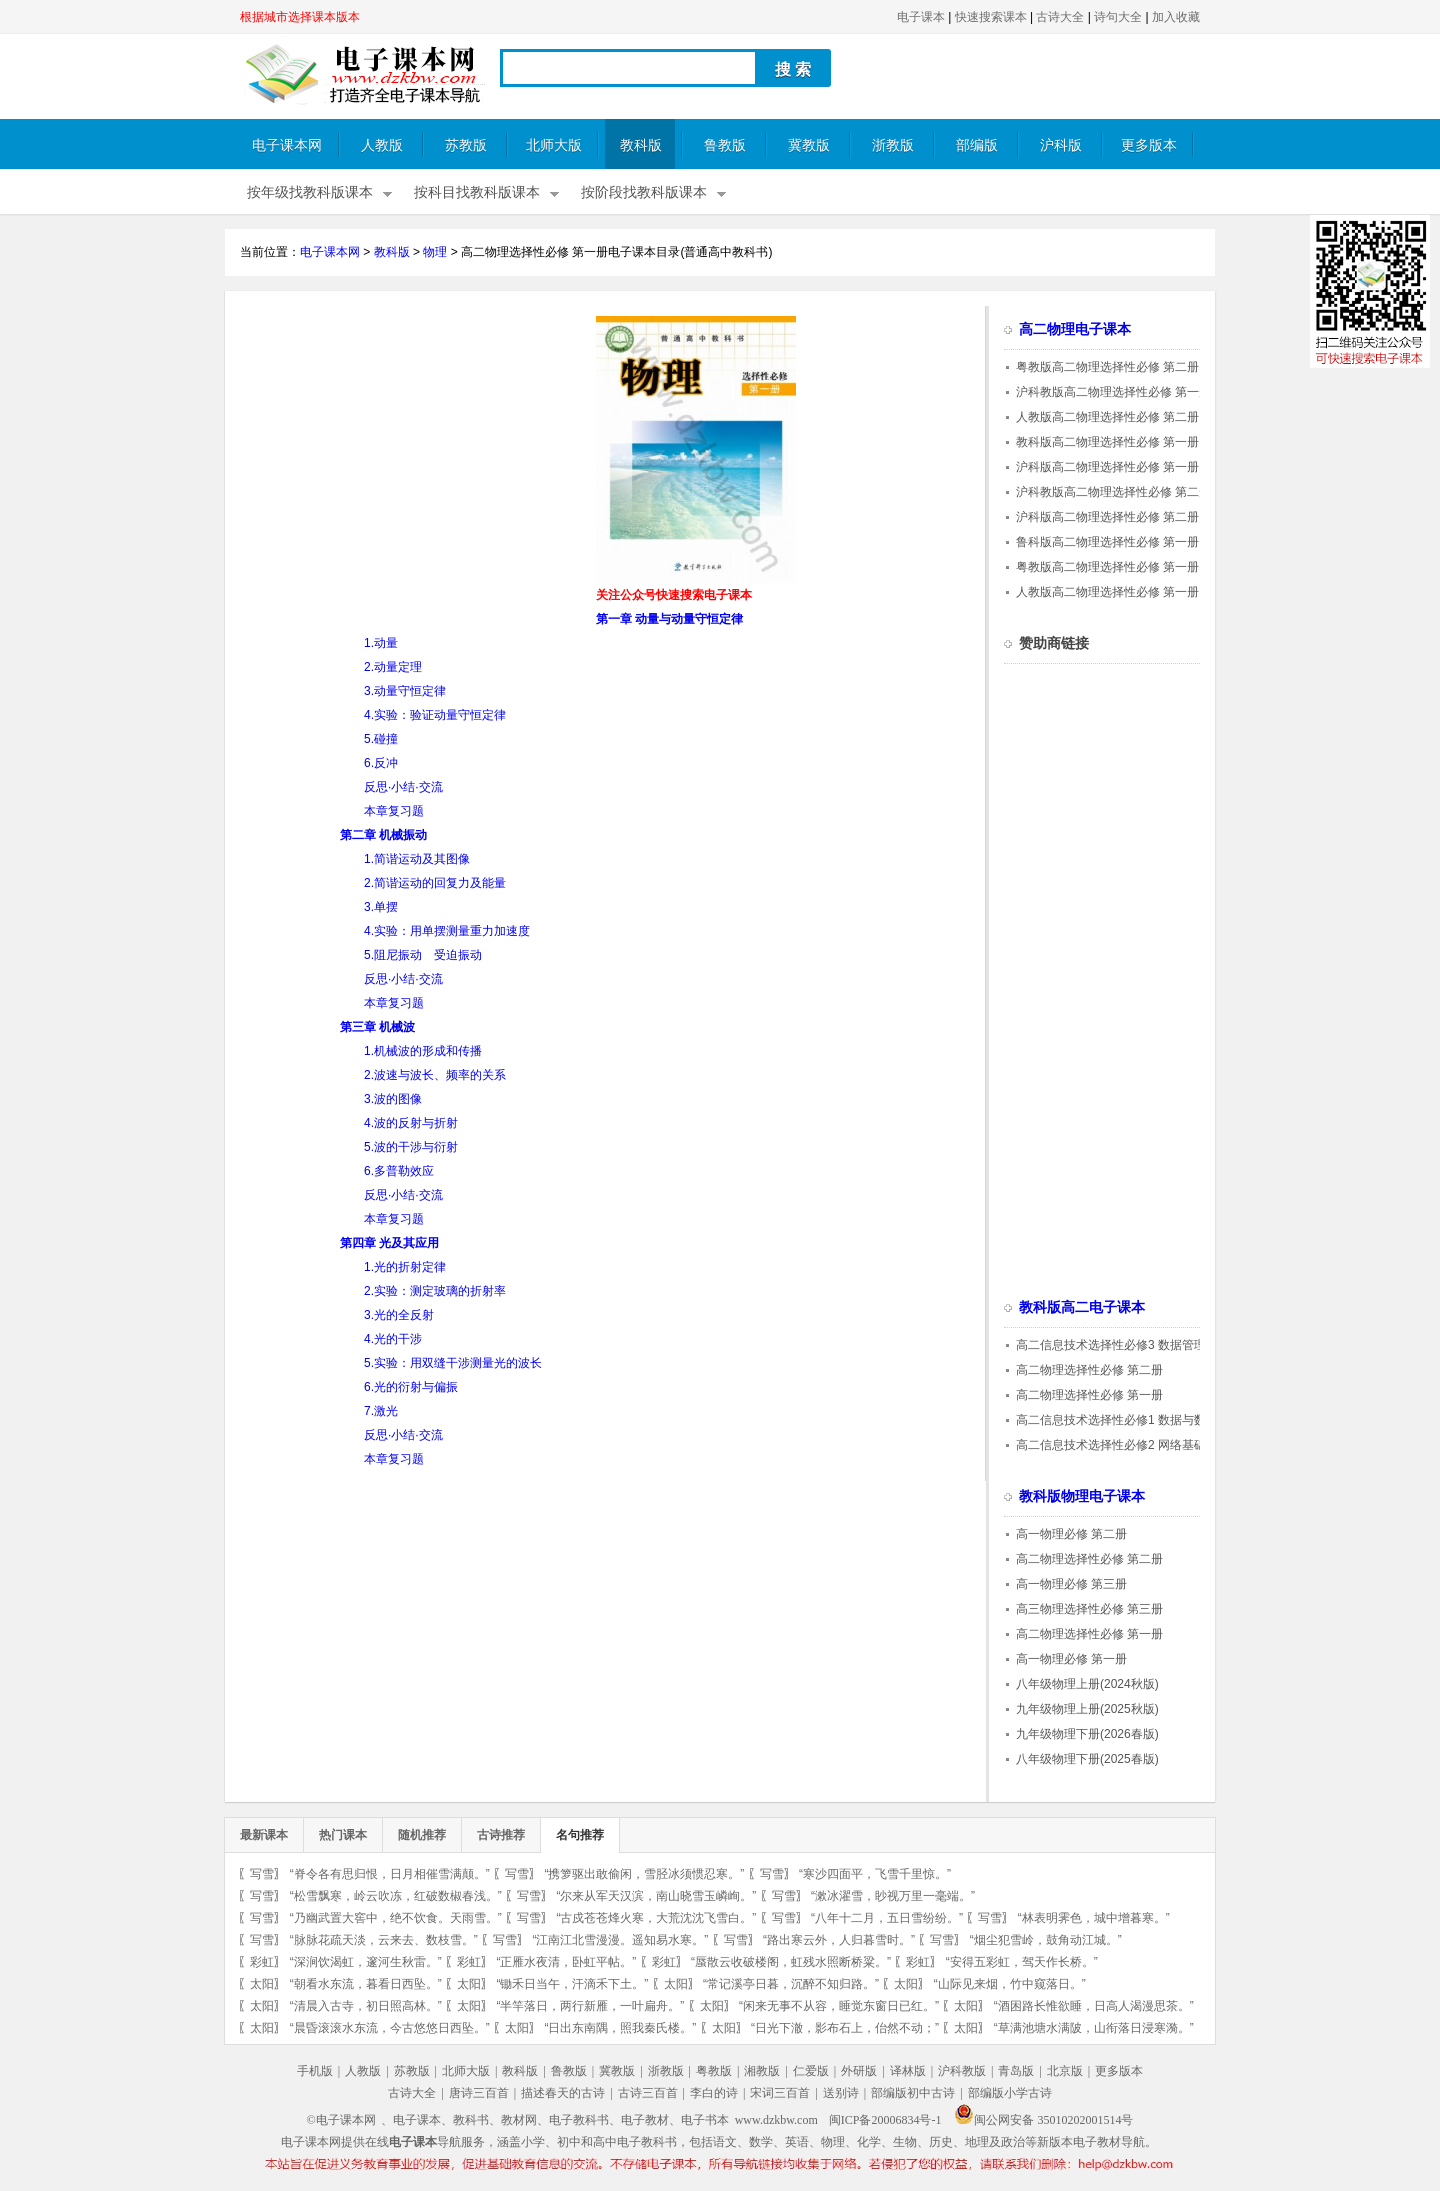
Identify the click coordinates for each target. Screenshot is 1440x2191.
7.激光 (381, 1411)
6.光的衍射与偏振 (411, 1387)
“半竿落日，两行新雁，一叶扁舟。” (590, 2006)
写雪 (262, 1874)
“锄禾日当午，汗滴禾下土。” (572, 1984)
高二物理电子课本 (1075, 329)
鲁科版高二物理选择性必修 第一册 (1107, 542)
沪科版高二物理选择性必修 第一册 (1107, 467)
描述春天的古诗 (563, 2093)
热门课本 (343, 1835)
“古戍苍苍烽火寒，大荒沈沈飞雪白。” (656, 1918)
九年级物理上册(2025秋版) (1087, 1709)
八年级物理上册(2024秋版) (1087, 1684)
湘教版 (762, 2071)
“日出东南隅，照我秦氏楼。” (620, 2028)
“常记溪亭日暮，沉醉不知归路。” (791, 1984)
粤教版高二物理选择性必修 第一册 (1107, 567)
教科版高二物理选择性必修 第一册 (1107, 442)
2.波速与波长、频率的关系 (435, 1075)
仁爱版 (811, 2071)
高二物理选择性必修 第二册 (1089, 1370)
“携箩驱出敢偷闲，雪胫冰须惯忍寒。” (644, 1874)
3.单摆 (381, 907)
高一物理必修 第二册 (1071, 1534)
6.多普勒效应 (399, 1171)
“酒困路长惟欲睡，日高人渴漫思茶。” (1094, 2006)
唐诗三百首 (479, 2093)
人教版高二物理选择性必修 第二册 (1107, 417)
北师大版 (554, 145)
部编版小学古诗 (1010, 2093)
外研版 (859, 2071)
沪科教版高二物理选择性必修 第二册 (1113, 492)
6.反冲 (381, 763)
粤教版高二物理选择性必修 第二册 (1107, 367)
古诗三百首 (648, 2093)
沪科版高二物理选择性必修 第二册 (1107, 517)
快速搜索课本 (991, 17)
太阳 (262, 1984)
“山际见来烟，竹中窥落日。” (1010, 1984)
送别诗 (841, 2093)
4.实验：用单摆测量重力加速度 (447, 931)
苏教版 (466, 145)
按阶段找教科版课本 (644, 192)
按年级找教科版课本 (310, 192)
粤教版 (714, 2071)
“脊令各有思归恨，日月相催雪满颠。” (390, 1874)
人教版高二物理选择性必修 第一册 (1107, 592)
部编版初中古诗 (913, 2093)
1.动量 (381, 643)
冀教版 (809, 145)
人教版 (382, 145)
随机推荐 (422, 1835)
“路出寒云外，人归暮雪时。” (839, 1940)
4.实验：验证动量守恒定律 (435, 715)
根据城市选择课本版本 (300, 17)
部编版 (977, 145)
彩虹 (262, 1962)
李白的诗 (714, 2093)
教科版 (641, 145)
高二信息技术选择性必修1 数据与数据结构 (1129, 1420)
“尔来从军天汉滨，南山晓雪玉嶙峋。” (656, 1896)
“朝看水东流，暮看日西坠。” (366, 1984)
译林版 (908, 2071)
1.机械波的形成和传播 (423, 1051)
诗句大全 (1118, 17)
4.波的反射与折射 (411, 1123)
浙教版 (893, 145)
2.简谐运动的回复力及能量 (435, 883)
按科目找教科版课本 (477, 192)
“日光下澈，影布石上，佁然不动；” (845, 2028)
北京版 (1065, 2071)
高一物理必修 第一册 (1071, 1659)
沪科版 (1061, 145)
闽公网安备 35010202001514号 (1043, 2120)
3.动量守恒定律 (405, 691)
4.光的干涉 (393, 1339)
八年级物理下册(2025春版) (1087, 1759)
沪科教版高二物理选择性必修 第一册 (1113, 392)
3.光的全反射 (399, 1315)
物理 (435, 252)
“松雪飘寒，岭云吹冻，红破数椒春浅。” (396, 1896)
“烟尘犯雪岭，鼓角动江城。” (1046, 1940)
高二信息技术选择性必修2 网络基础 (1111, 1445)
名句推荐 (580, 1835)
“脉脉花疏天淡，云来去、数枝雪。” (384, 1940)
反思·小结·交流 (403, 787)
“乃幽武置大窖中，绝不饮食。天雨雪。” (396, 1918)
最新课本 (264, 1835)
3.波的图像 (393, 1099)
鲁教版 (725, 145)
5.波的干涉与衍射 (411, 1147)
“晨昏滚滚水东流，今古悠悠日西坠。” (390, 2028)
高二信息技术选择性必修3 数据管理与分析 (1129, 1345)
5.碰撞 (381, 739)
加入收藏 (1176, 17)
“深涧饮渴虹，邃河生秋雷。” (366, 1962)
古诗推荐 (501, 1835)
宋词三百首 (780, 2093)
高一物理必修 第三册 (1071, 1584)
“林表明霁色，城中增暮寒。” (1094, 1918)
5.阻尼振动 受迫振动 (423, 955)
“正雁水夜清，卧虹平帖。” (566, 1962)
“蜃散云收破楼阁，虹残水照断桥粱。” (791, 1962)
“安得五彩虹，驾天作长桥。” (1022, 1962)
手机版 (315, 2071)
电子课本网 (287, 145)
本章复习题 (394, 811)
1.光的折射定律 (405, 1267)
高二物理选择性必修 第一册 (1089, 1395)
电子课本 (921, 17)
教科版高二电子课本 (1082, 1307)
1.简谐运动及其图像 (417, 859)
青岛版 (1016, 2071)
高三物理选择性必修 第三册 (1089, 1609)
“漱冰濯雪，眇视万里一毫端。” (893, 1896)
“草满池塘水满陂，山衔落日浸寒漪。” (1094, 2028)
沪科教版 (962, 2071)
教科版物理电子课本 (1082, 1496)
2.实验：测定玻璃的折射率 (435, 1291)
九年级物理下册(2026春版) (1087, 1734)
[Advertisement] (408, 456)
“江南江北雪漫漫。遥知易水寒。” (620, 1940)
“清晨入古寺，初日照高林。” (366, 2006)
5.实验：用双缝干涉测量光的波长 (453, 1363)
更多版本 (1149, 145)
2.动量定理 (393, 667)
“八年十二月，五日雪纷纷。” (887, 1918)
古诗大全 (1060, 17)
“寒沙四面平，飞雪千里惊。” (875, 1874)
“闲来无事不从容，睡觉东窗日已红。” (839, 2006)
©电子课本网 (341, 2120)
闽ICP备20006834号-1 (885, 2120)
